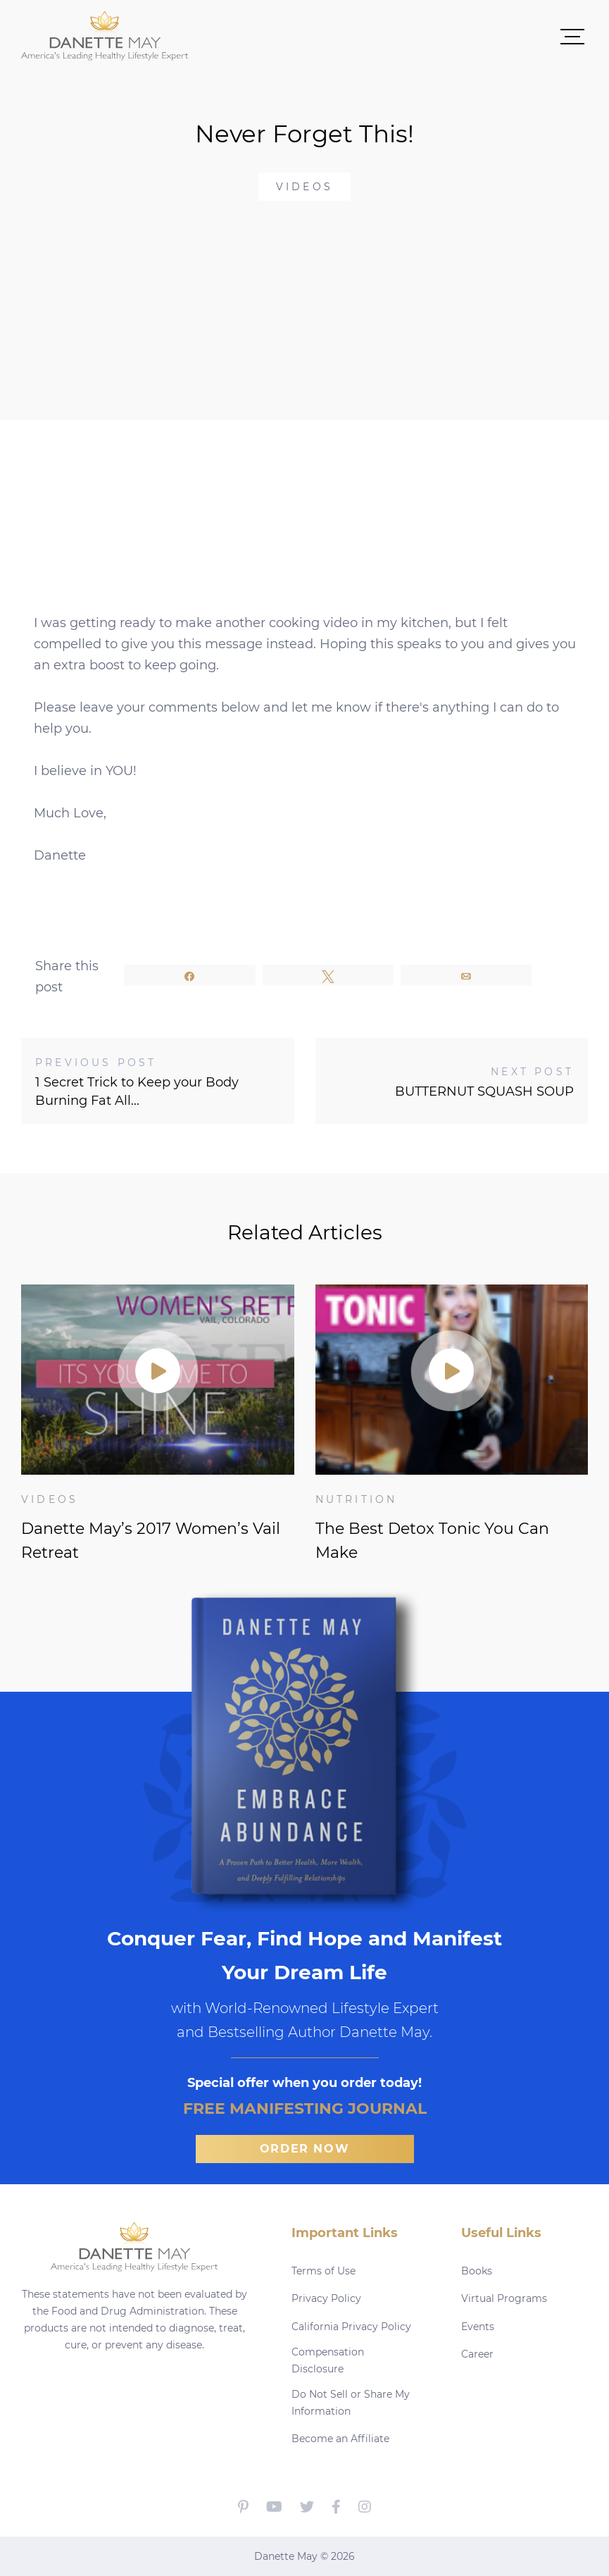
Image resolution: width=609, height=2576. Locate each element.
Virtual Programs (504, 2298)
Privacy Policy (326, 2298)
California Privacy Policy (351, 2326)
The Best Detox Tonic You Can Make (432, 1540)
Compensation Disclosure (327, 2360)
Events (477, 2326)
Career (477, 2354)
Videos (304, 186)
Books (476, 2271)
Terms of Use (323, 2271)
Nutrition (356, 1499)
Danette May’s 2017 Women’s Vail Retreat (150, 1540)
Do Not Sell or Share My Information (350, 2402)
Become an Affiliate (340, 2438)
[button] (388, 36)
